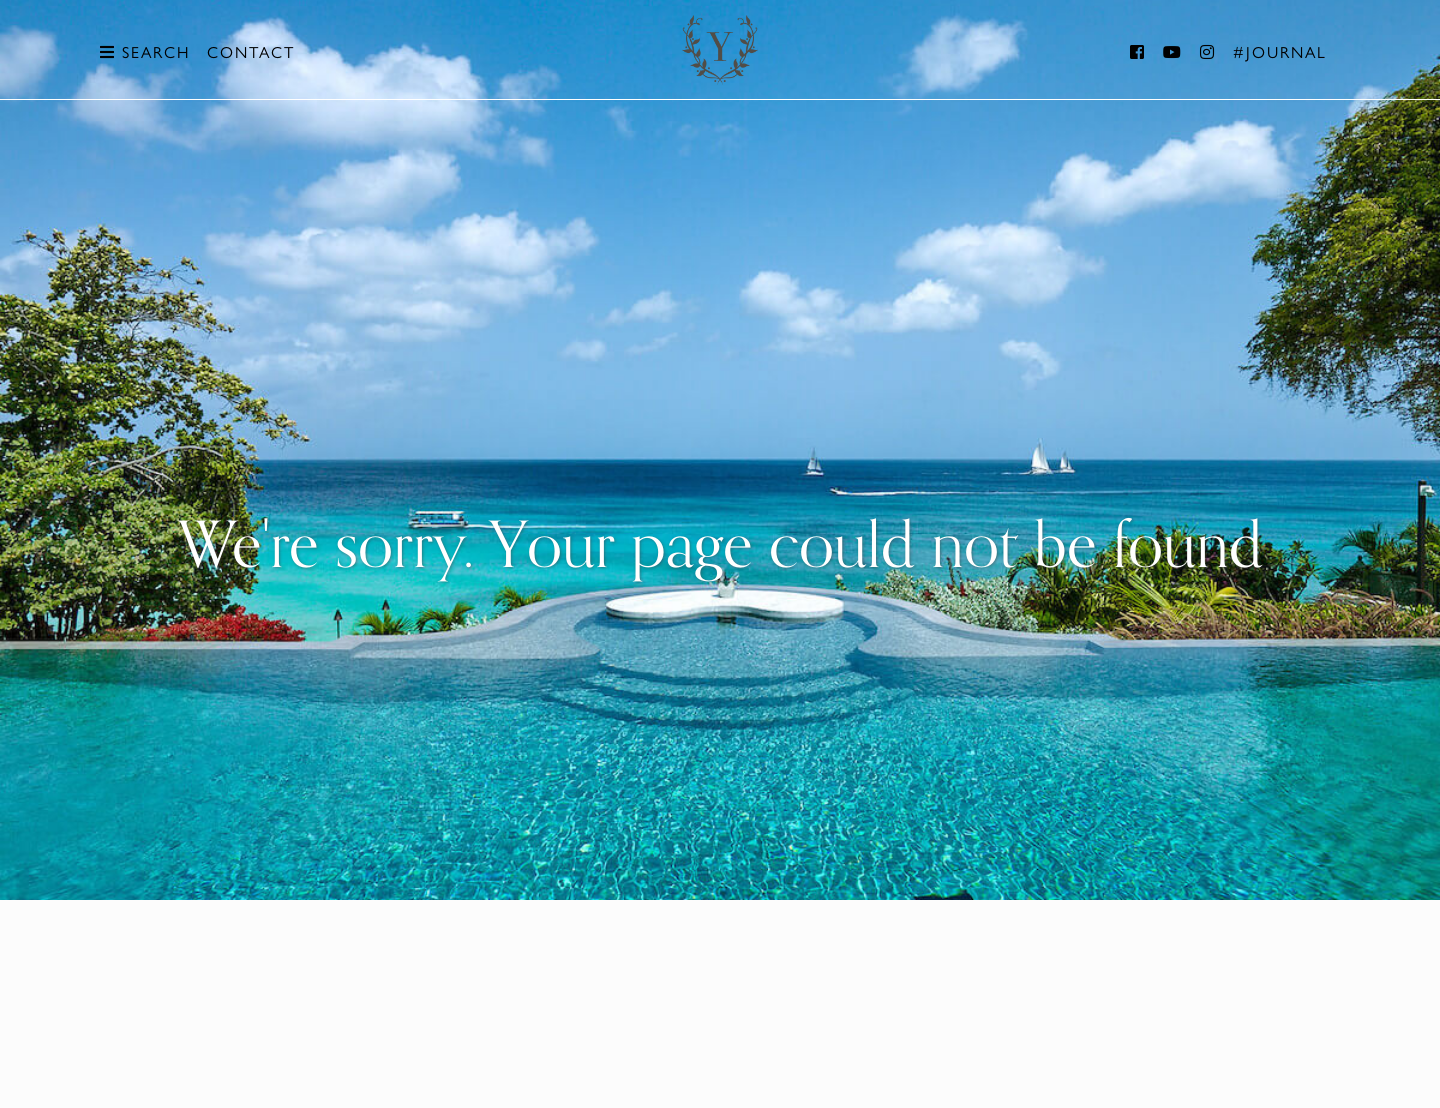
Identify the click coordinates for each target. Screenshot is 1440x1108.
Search (145, 51)
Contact (251, 51)
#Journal (1280, 51)
